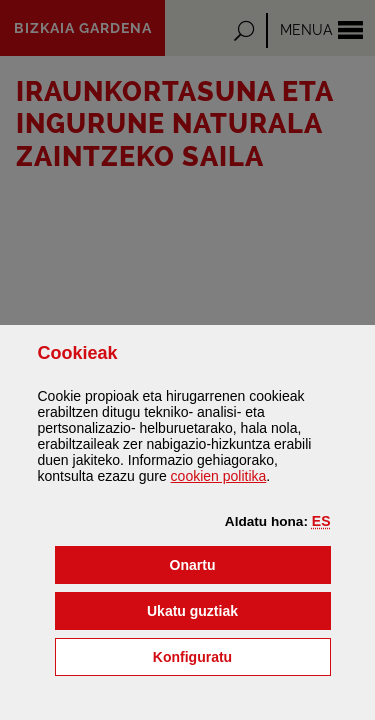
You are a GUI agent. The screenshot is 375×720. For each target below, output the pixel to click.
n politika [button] (219, 476)
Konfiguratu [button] (242, 655)
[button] (321, 521)
